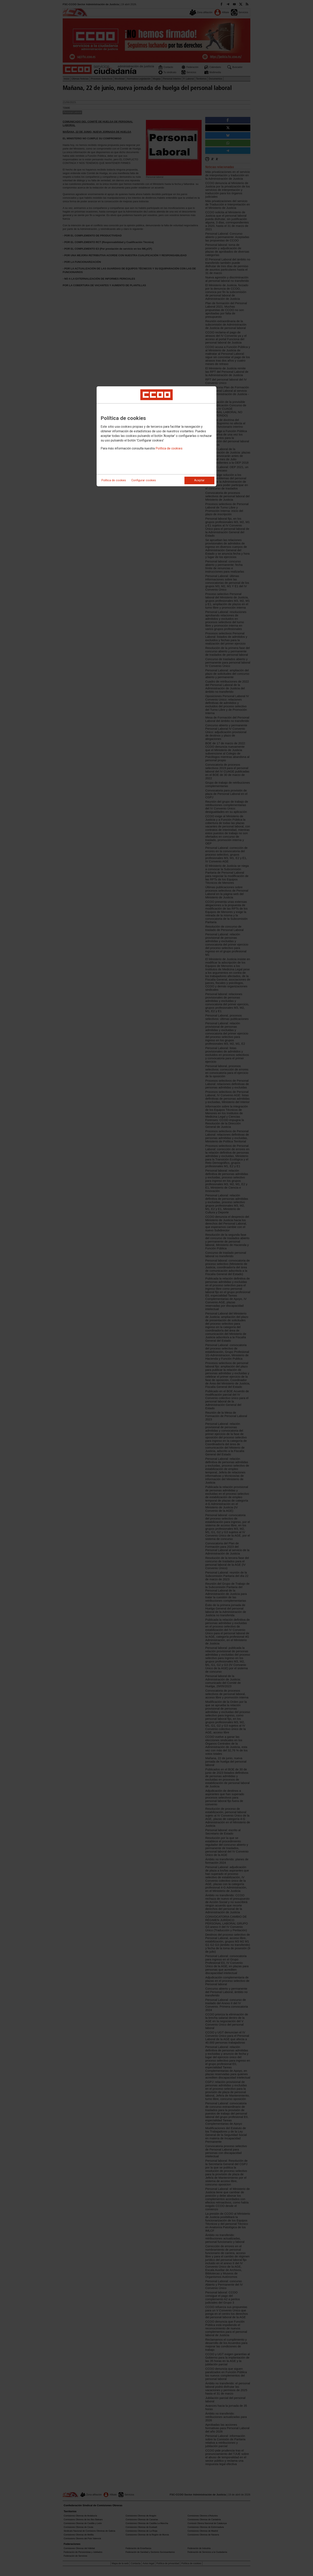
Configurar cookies (143, 480)
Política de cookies (169, 448)
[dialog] (156, 436)
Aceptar (199, 480)
